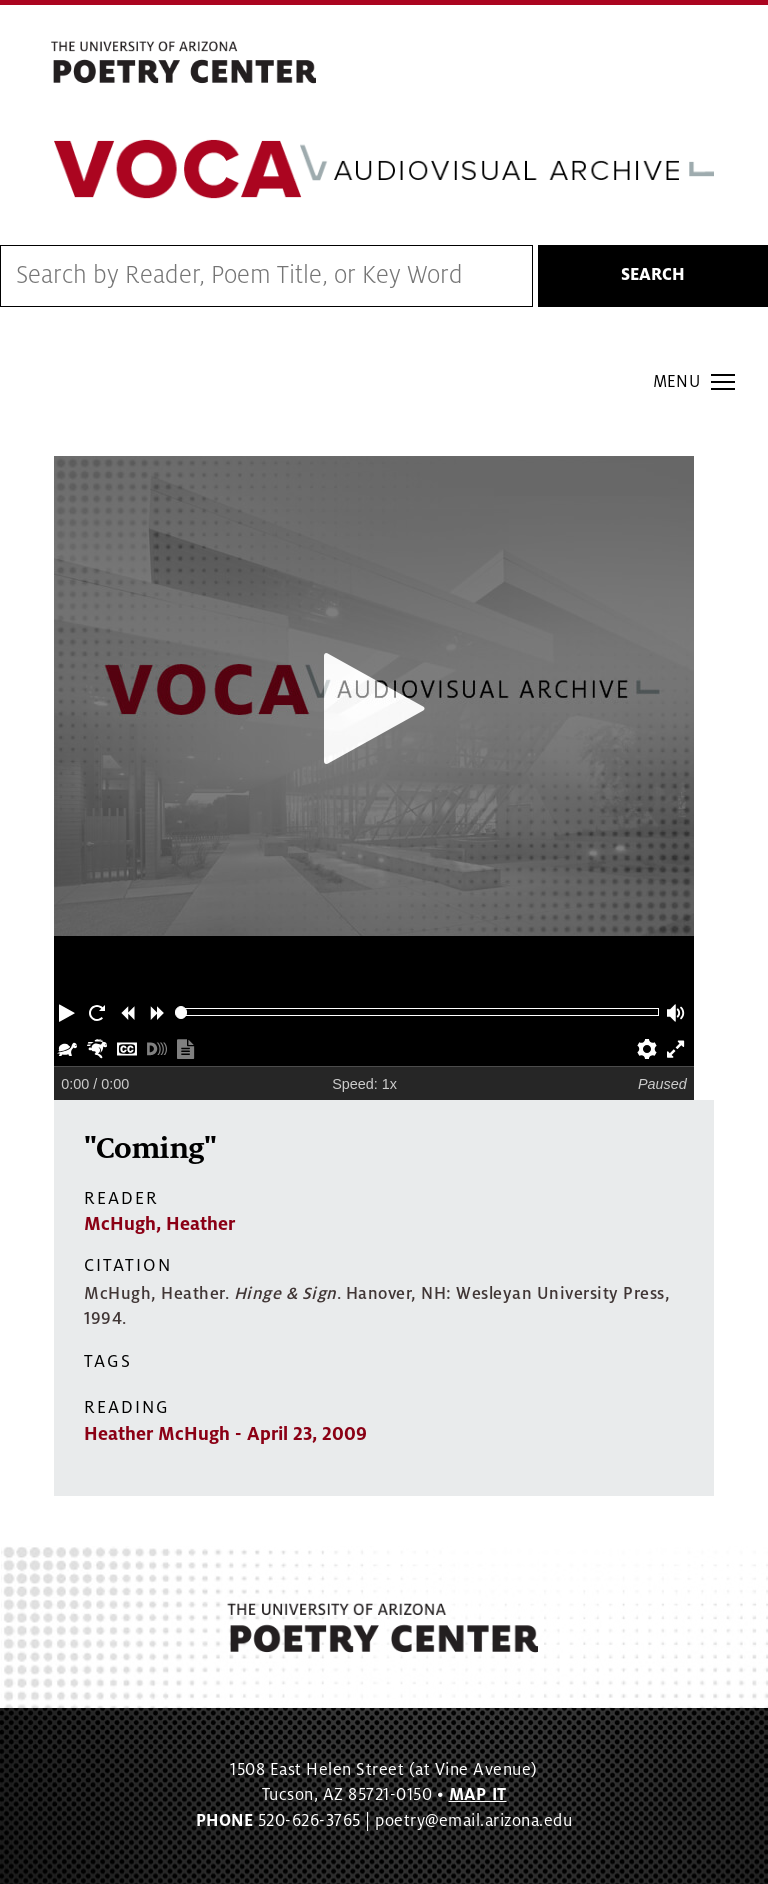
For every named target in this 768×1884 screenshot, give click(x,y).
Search (653, 275)
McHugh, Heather (159, 1224)
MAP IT (478, 1795)
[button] (69, 1012)
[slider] (181, 1012)
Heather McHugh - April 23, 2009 (225, 1434)
